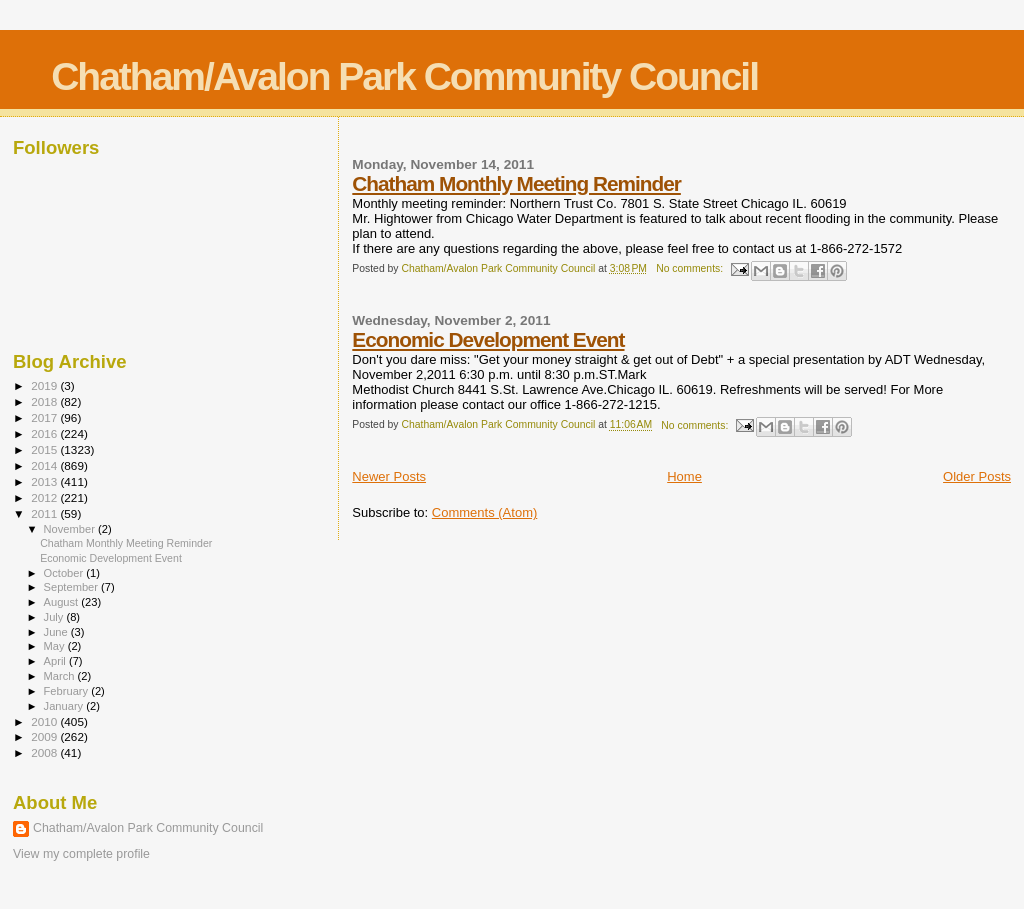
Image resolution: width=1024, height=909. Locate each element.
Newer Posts (389, 476)
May (56, 646)
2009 (45, 736)
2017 (45, 417)
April (56, 661)
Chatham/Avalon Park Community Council (404, 76)
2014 (45, 465)
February (68, 691)
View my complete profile (81, 854)
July (55, 617)
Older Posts (977, 476)
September (73, 587)
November (71, 529)
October (65, 573)
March (61, 676)
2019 (45, 385)
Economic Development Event (488, 339)
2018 (45, 401)
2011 (45, 513)
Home (684, 476)
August (63, 602)
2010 (45, 721)
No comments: (691, 268)
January (65, 706)
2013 (45, 481)
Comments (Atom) (484, 512)
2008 (45, 752)
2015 (45, 449)
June (57, 632)
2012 (45, 497)
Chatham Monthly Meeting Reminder (516, 183)
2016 (45, 433)
